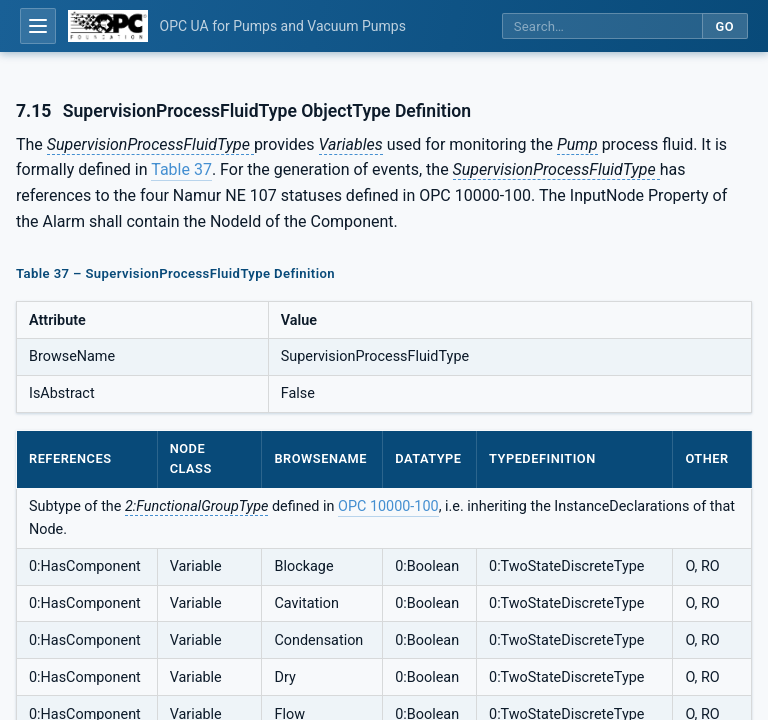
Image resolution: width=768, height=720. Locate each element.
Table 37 (181, 169)
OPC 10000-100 (388, 506)
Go (724, 26)
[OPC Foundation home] (108, 26)
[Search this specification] (602, 26)
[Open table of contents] (38, 26)
